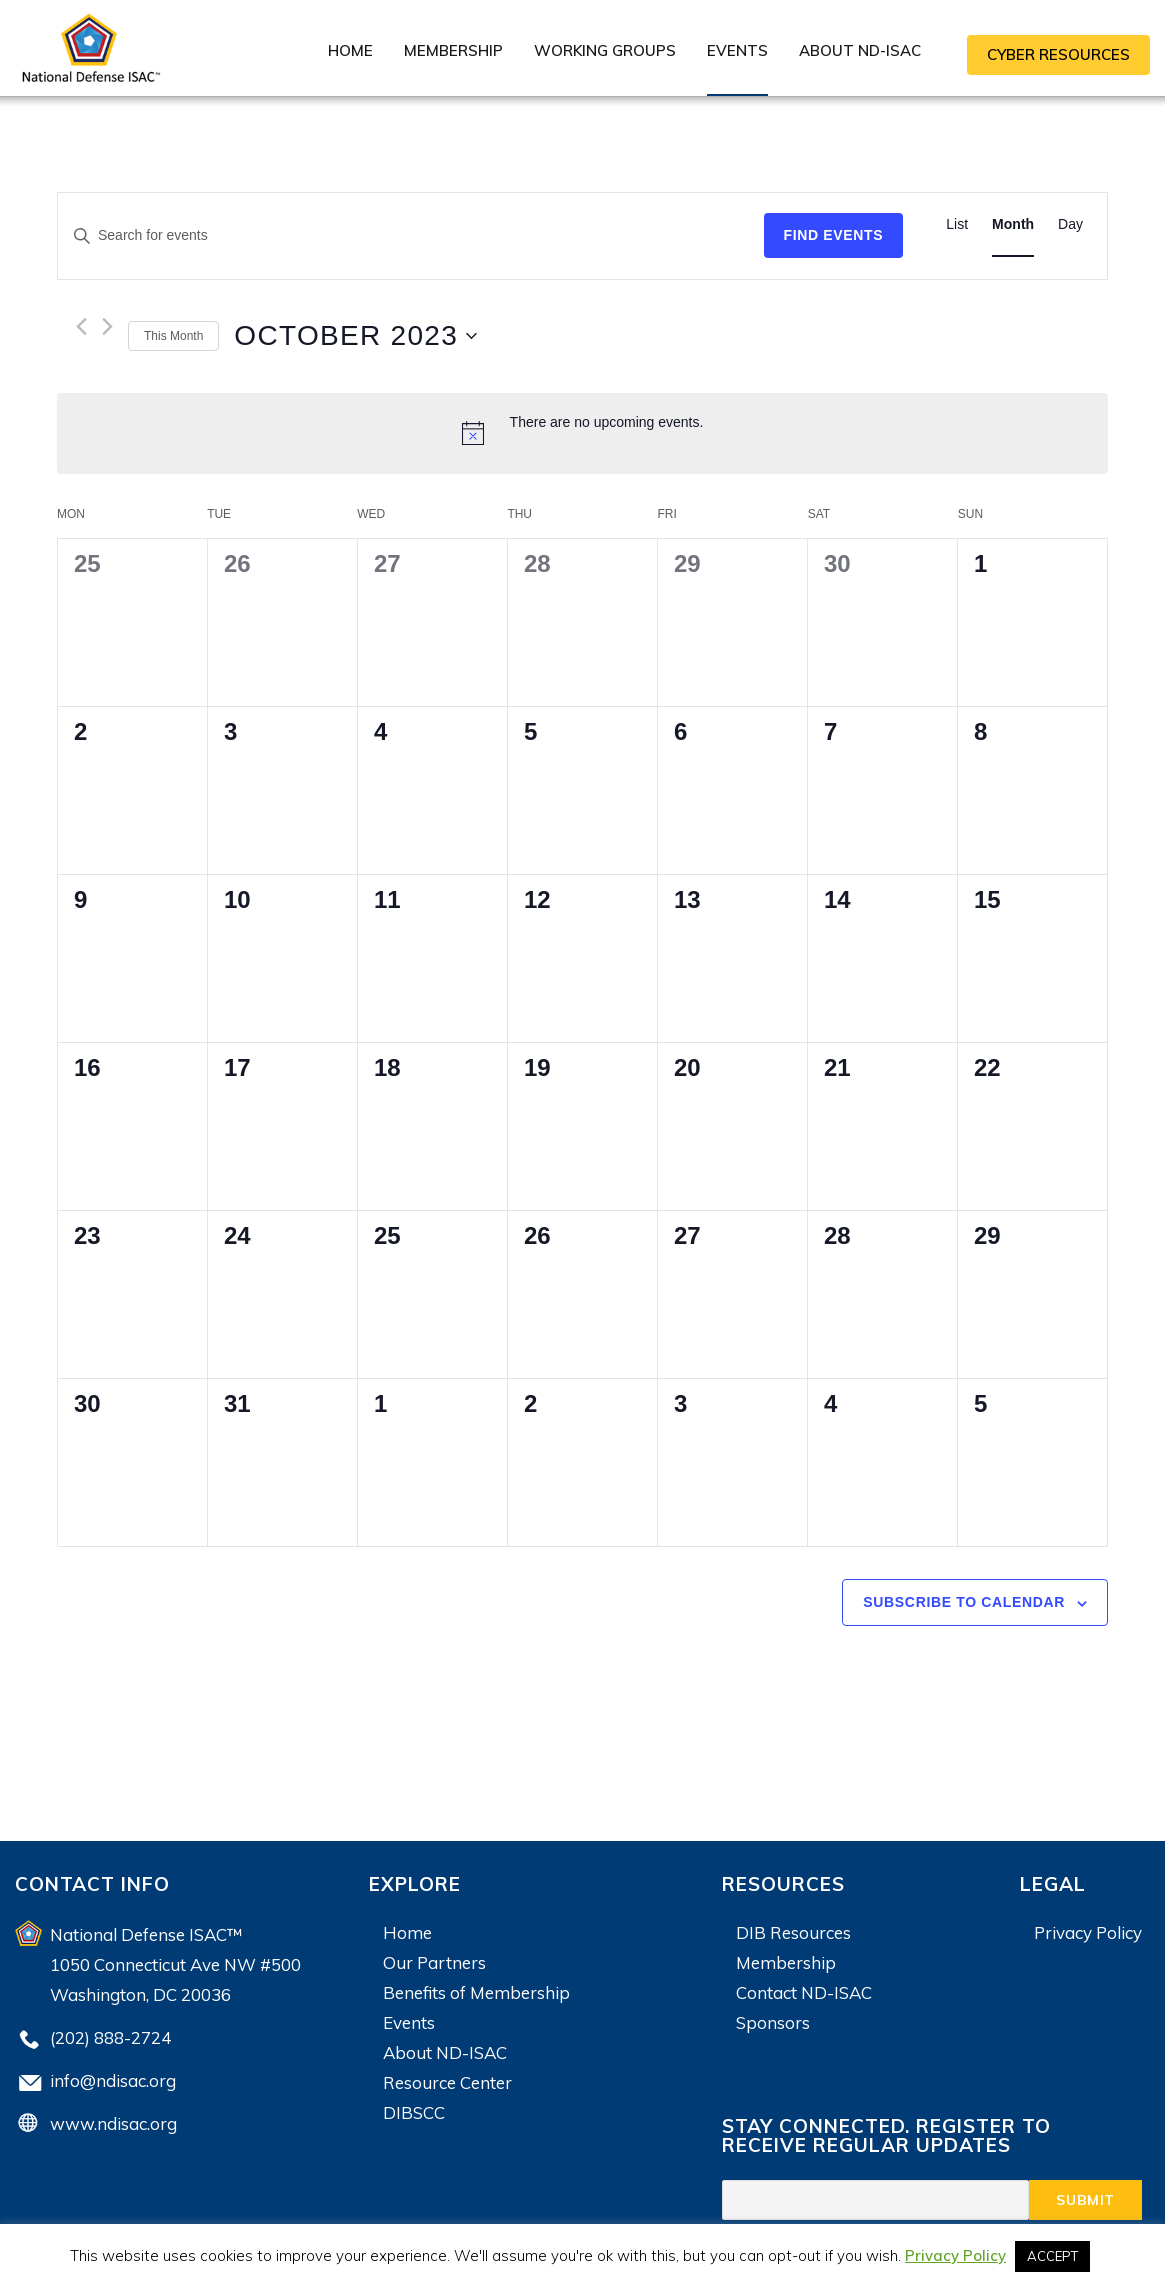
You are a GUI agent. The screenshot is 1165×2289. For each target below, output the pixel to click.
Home (350, 50)
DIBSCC (414, 2112)
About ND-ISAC (860, 50)
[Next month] (107, 326)
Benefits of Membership (476, 1992)
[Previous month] (81, 326)
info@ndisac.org (113, 2080)
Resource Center (447, 2082)
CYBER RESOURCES (1058, 54)
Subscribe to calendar (964, 1602)
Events (737, 50)
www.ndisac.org (113, 2123)
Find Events (834, 235)
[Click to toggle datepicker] (355, 336)
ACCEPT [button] (1052, 2256)
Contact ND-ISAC (804, 1992)
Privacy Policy (1088, 1932)
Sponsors (773, 2022)
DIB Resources (793, 1932)
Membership (453, 50)
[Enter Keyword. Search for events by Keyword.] (411, 235)
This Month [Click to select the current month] (173, 336)
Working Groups (605, 50)
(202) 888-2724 (110, 2037)
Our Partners (434, 1962)
